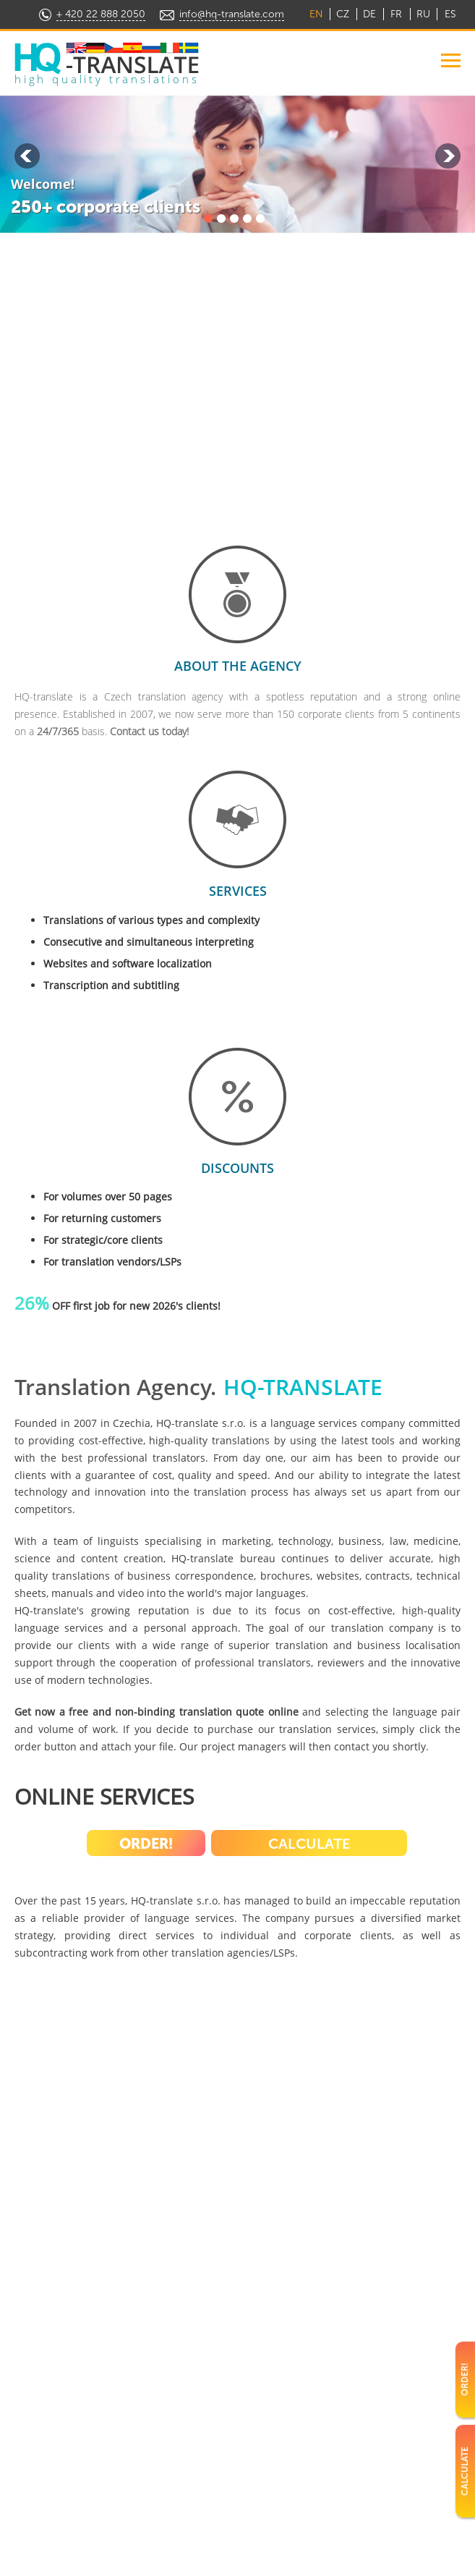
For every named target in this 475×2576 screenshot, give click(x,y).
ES (450, 14)
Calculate (309, 1843)
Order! (146, 1843)
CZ (342, 14)
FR (396, 14)
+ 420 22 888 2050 (100, 14)
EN (316, 14)
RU (423, 14)
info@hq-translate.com (231, 14)
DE (369, 14)
